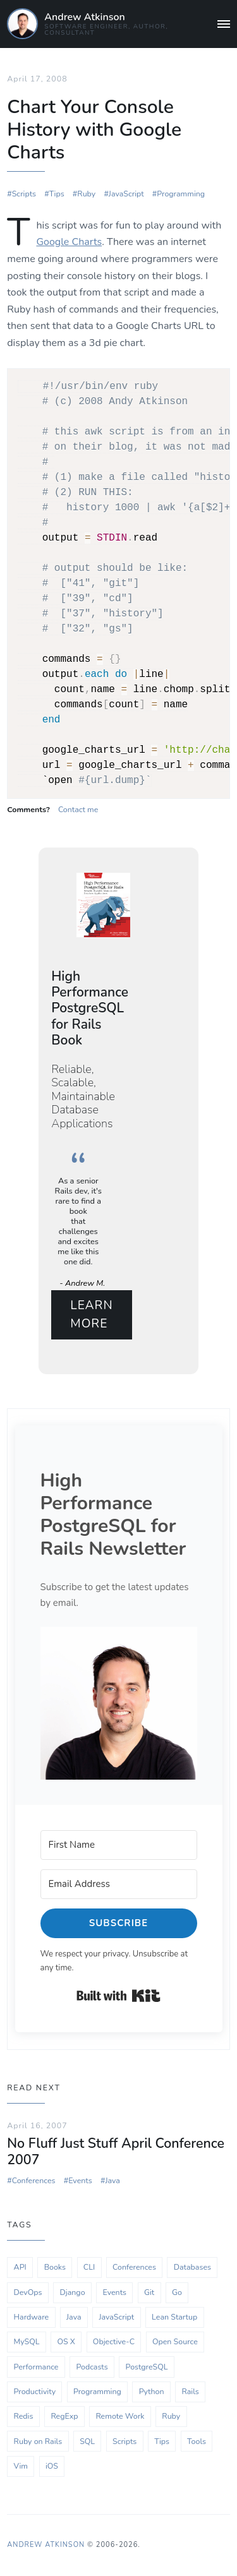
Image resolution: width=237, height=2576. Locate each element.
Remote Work (119, 2414)
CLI (89, 2265)
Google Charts (69, 241)
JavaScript (126, 192)
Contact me (78, 808)
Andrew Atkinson (84, 17)
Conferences (34, 2179)
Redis (23, 2414)
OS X (66, 2340)
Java (112, 2179)
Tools (196, 2439)
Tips (56, 192)
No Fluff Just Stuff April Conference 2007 (115, 2150)
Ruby (86, 192)
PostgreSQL (147, 2364)
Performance (36, 2364)
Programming (181, 192)
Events (80, 2179)
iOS (52, 2464)
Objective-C (114, 2340)
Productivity (35, 2390)
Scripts (24, 192)
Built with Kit (118, 1994)
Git (149, 2290)
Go (177, 2290)
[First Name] (118, 1844)
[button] (118, 1702)
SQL (87, 2439)
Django (72, 2290)
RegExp (64, 2414)
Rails (189, 2390)
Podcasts (91, 2364)
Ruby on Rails (38, 2439)
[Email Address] (118, 1883)
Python (151, 2390)
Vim (21, 2464)
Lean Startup (174, 2315)
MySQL (27, 2340)
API (20, 2265)
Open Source (175, 2340)
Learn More (91, 1313)
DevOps (28, 2290)
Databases (192, 2265)
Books (55, 2265)
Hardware (31, 2315)
